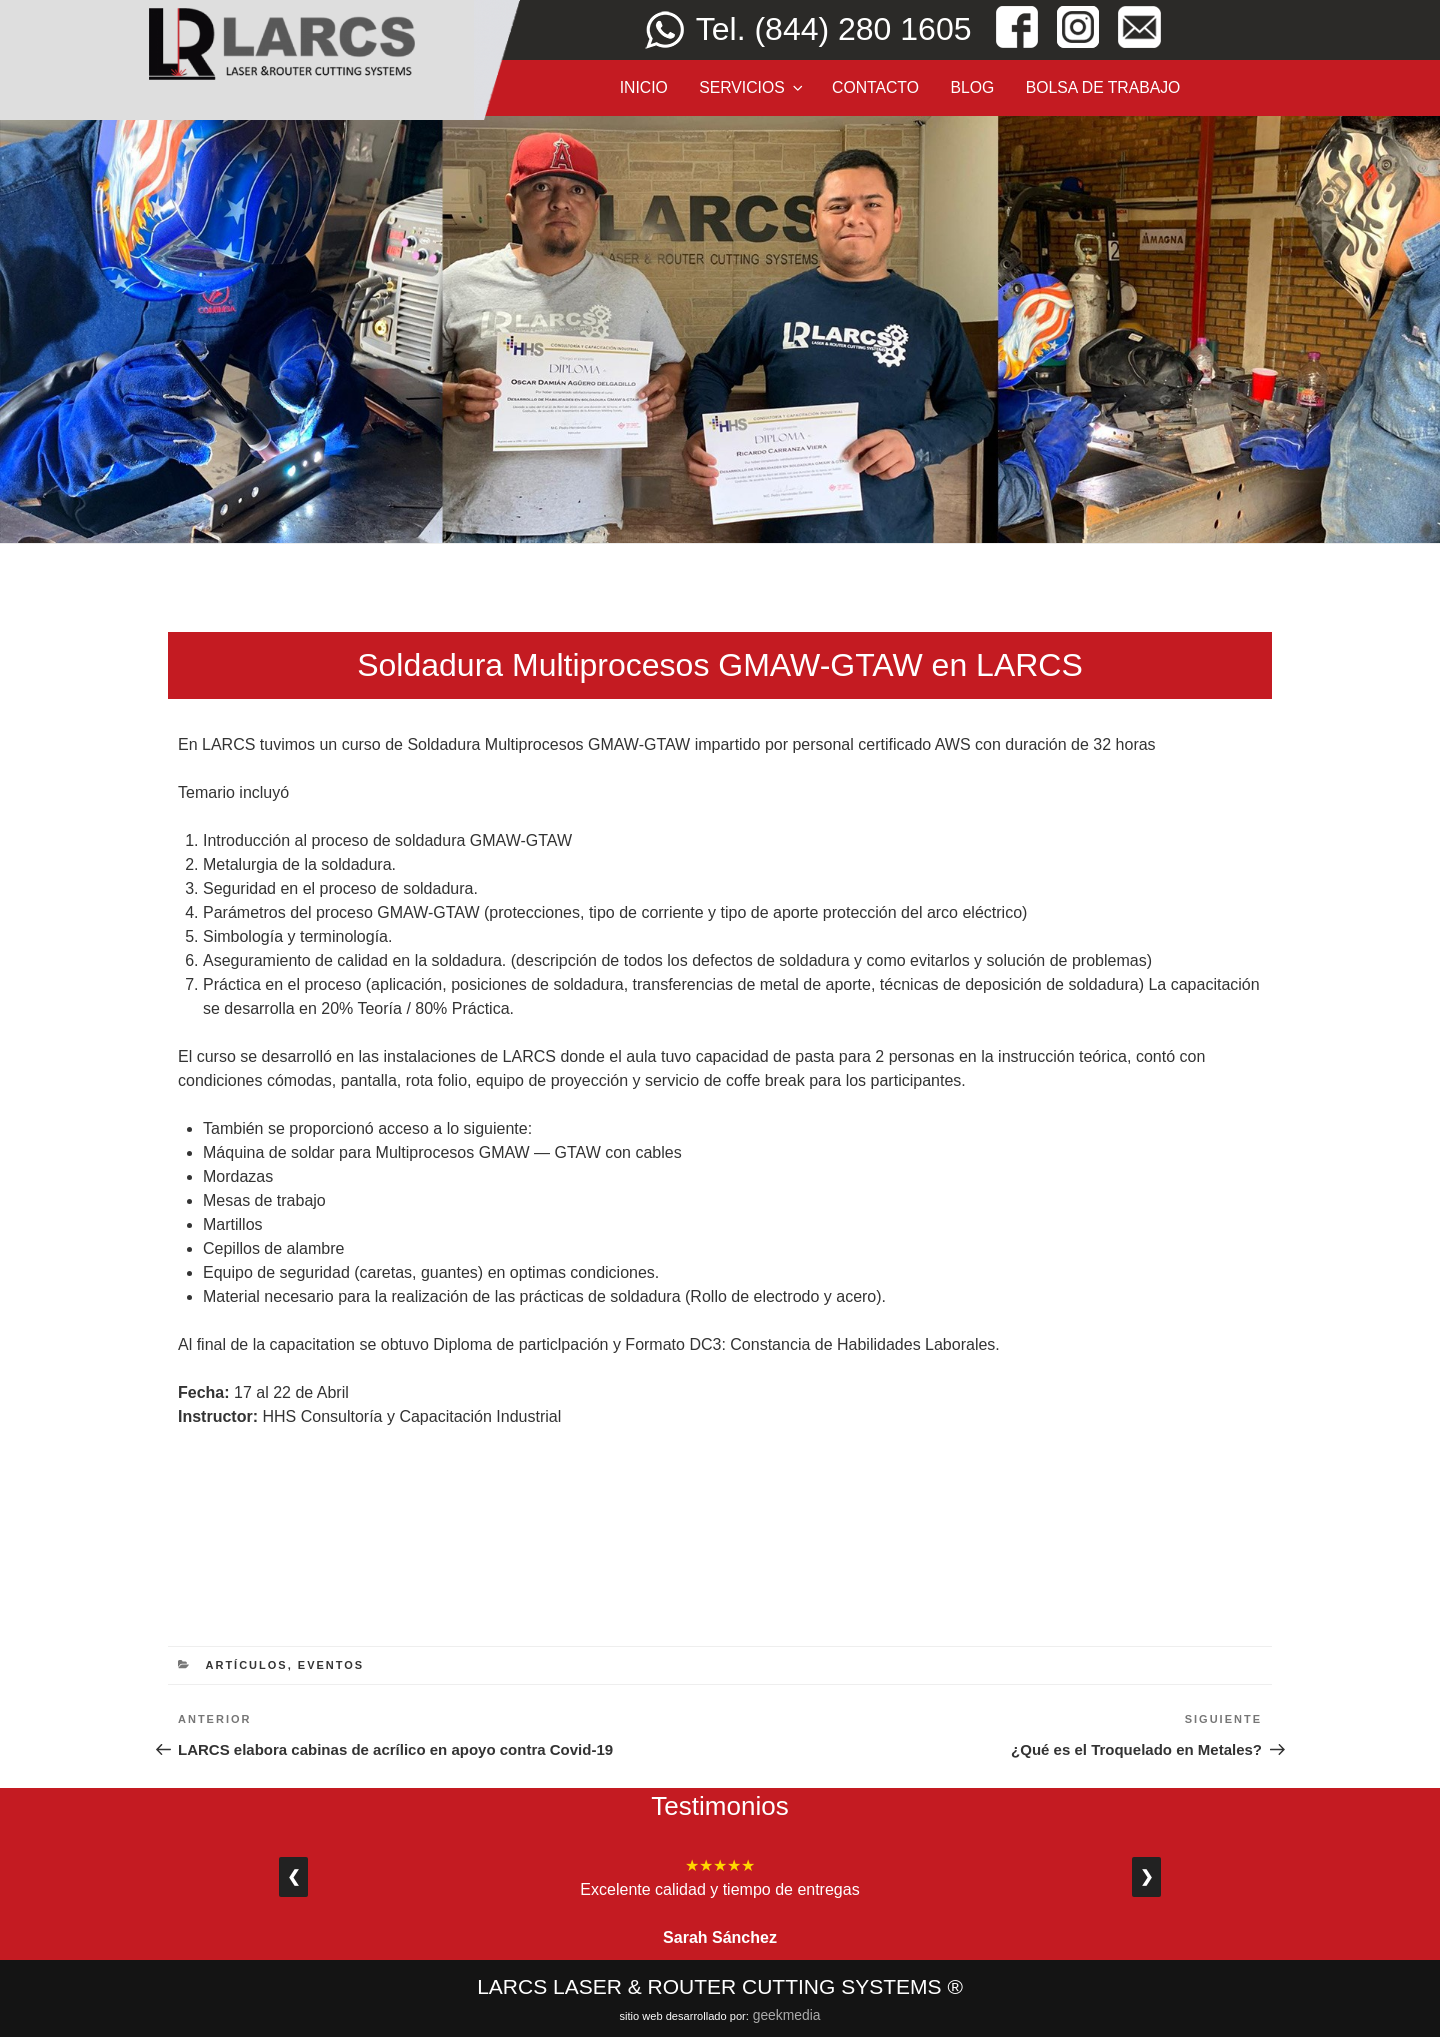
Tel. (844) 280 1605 (834, 29)
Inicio (644, 87)
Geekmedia (787, 2015)
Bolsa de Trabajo (1103, 87)
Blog (972, 87)
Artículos (247, 1665)
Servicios (752, 87)
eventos (331, 1665)
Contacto (875, 87)
